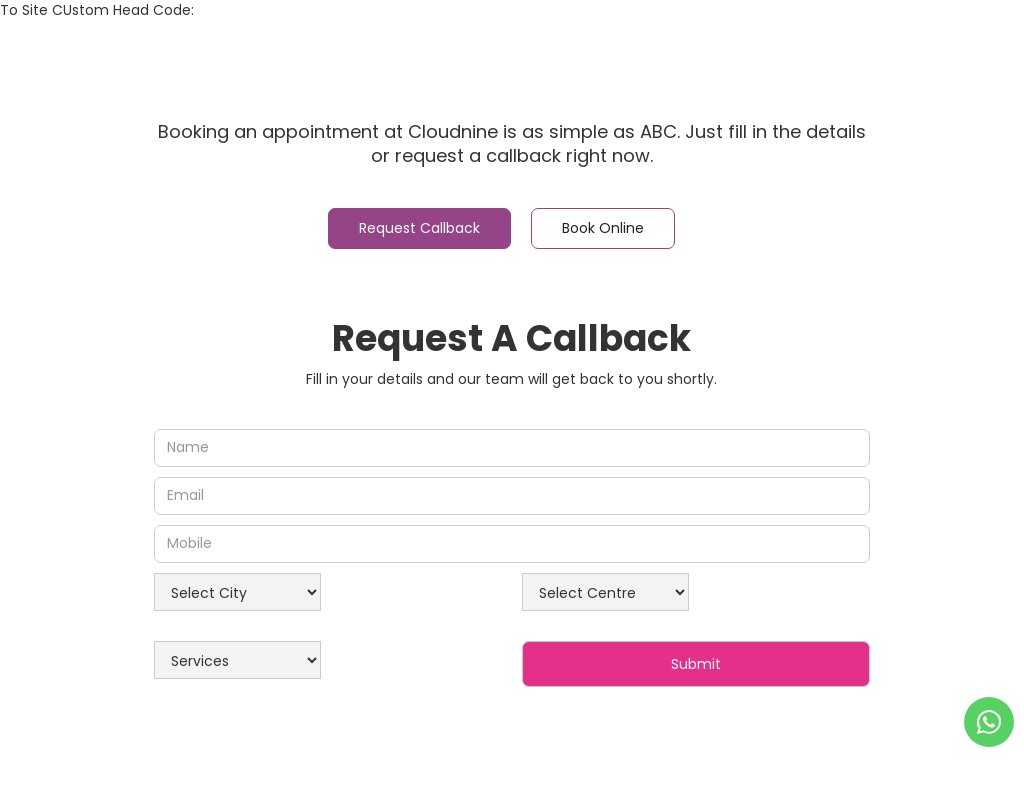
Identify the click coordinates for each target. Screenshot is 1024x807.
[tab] (419, 228)
